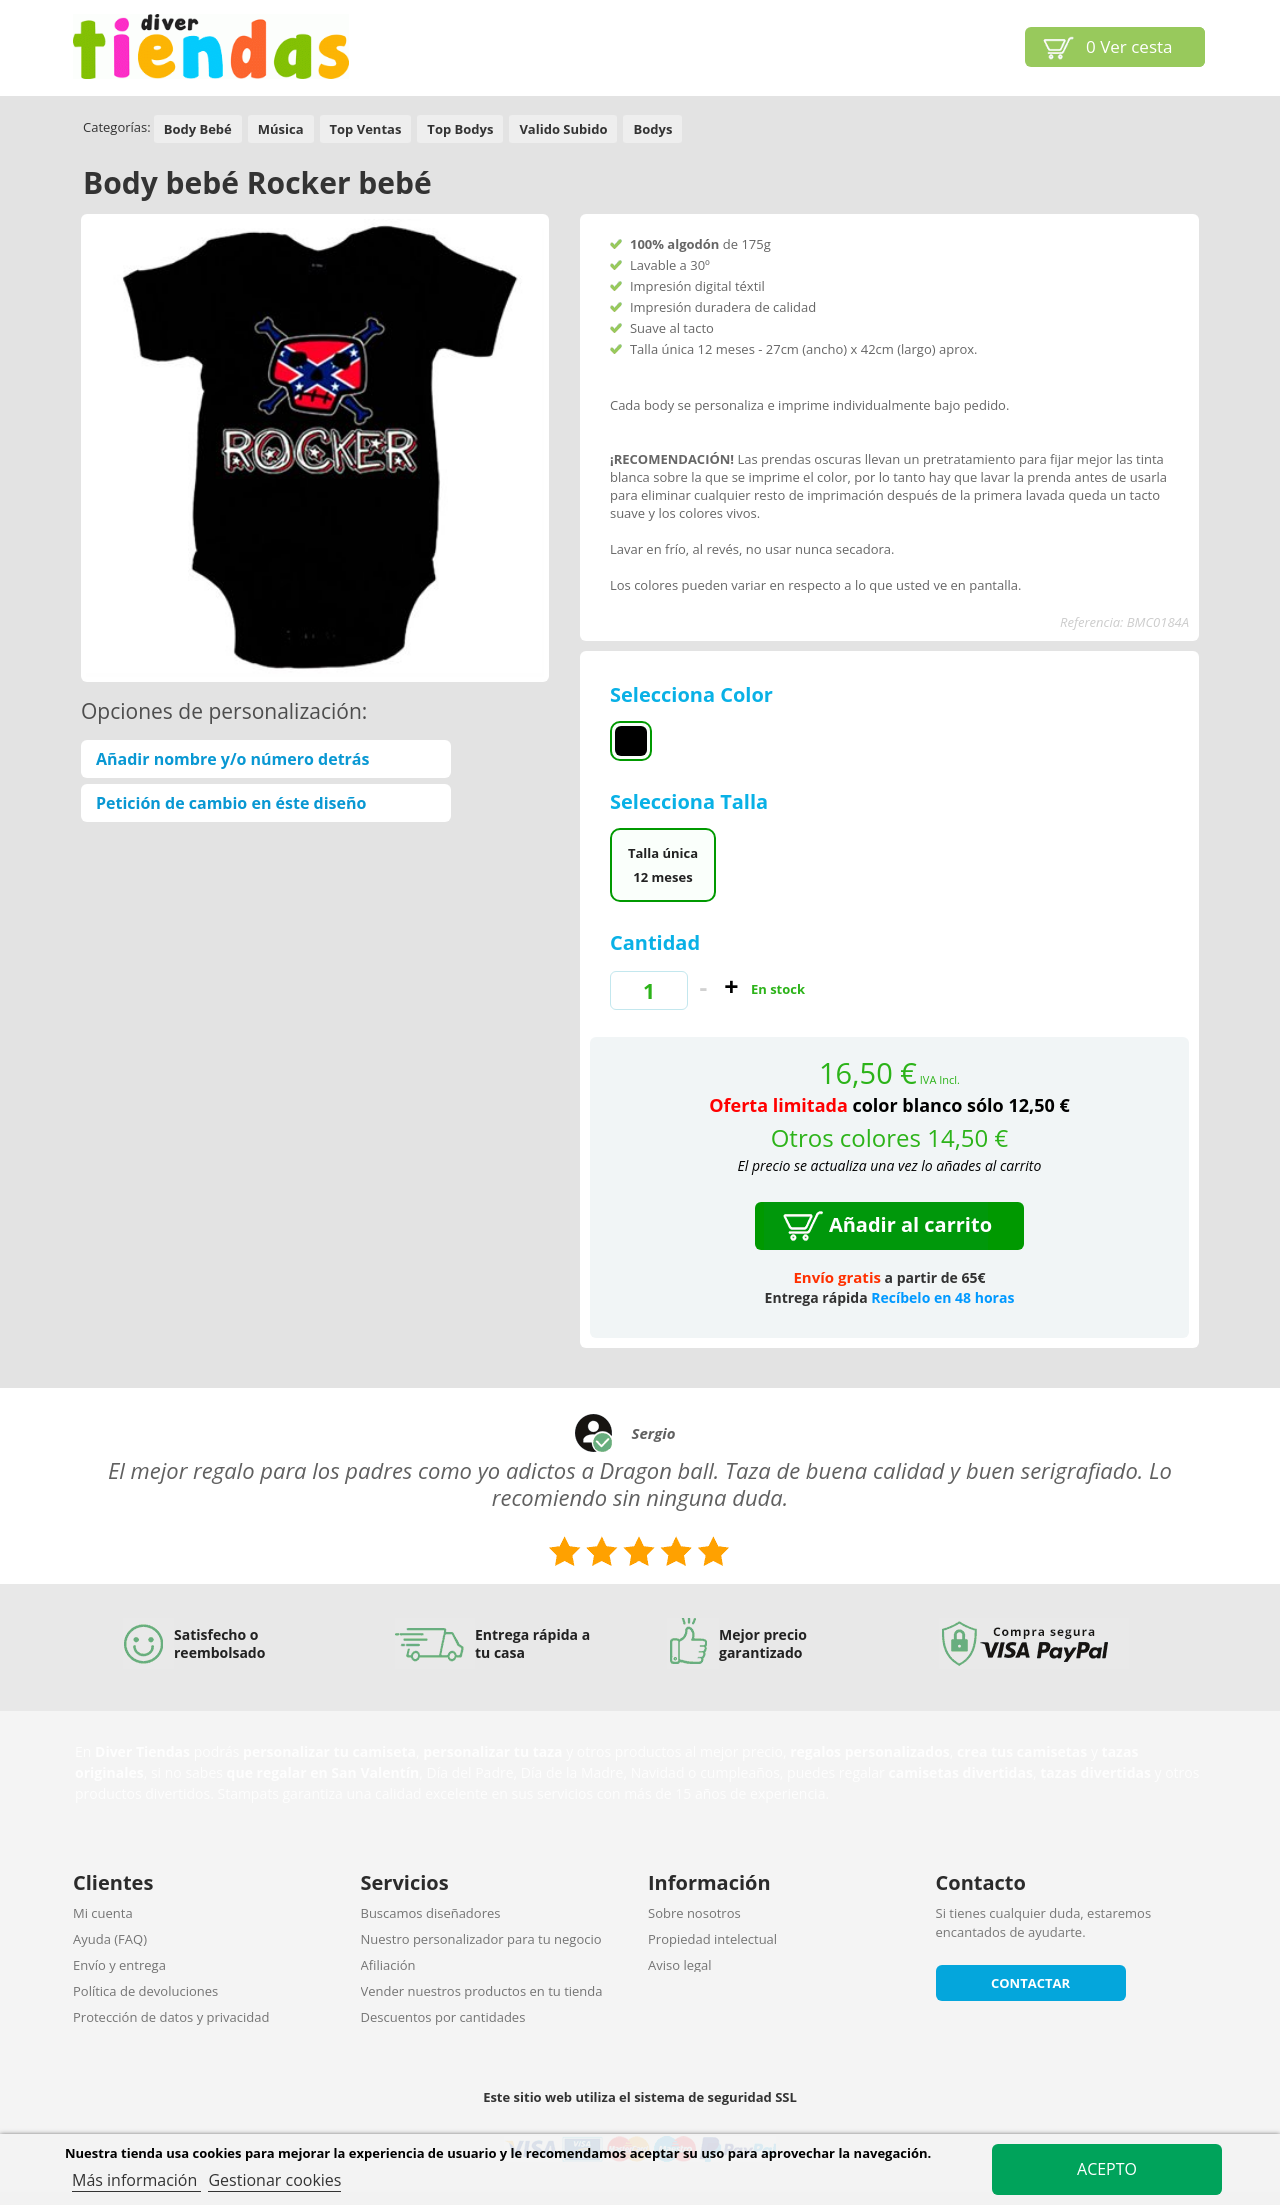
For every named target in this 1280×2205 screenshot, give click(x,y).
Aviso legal (680, 1965)
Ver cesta (1129, 46)
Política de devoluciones (145, 1991)
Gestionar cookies (274, 2180)
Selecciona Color (694, 694)
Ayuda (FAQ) (110, 1939)
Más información (136, 2180)
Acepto (1107, 2169)
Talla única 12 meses (663, 865)
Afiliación (388, 1965)
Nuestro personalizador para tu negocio (481, 1939)
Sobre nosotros (694, 1913)
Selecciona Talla (691, 801)
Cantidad (655, 942)
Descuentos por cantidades (443, 2017)
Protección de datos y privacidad (171, 2017)
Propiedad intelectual (712, 1939)
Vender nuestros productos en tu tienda (482, 1991)
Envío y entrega (119, 1965)
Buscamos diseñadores (431, 1913)
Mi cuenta (103, 1913)
